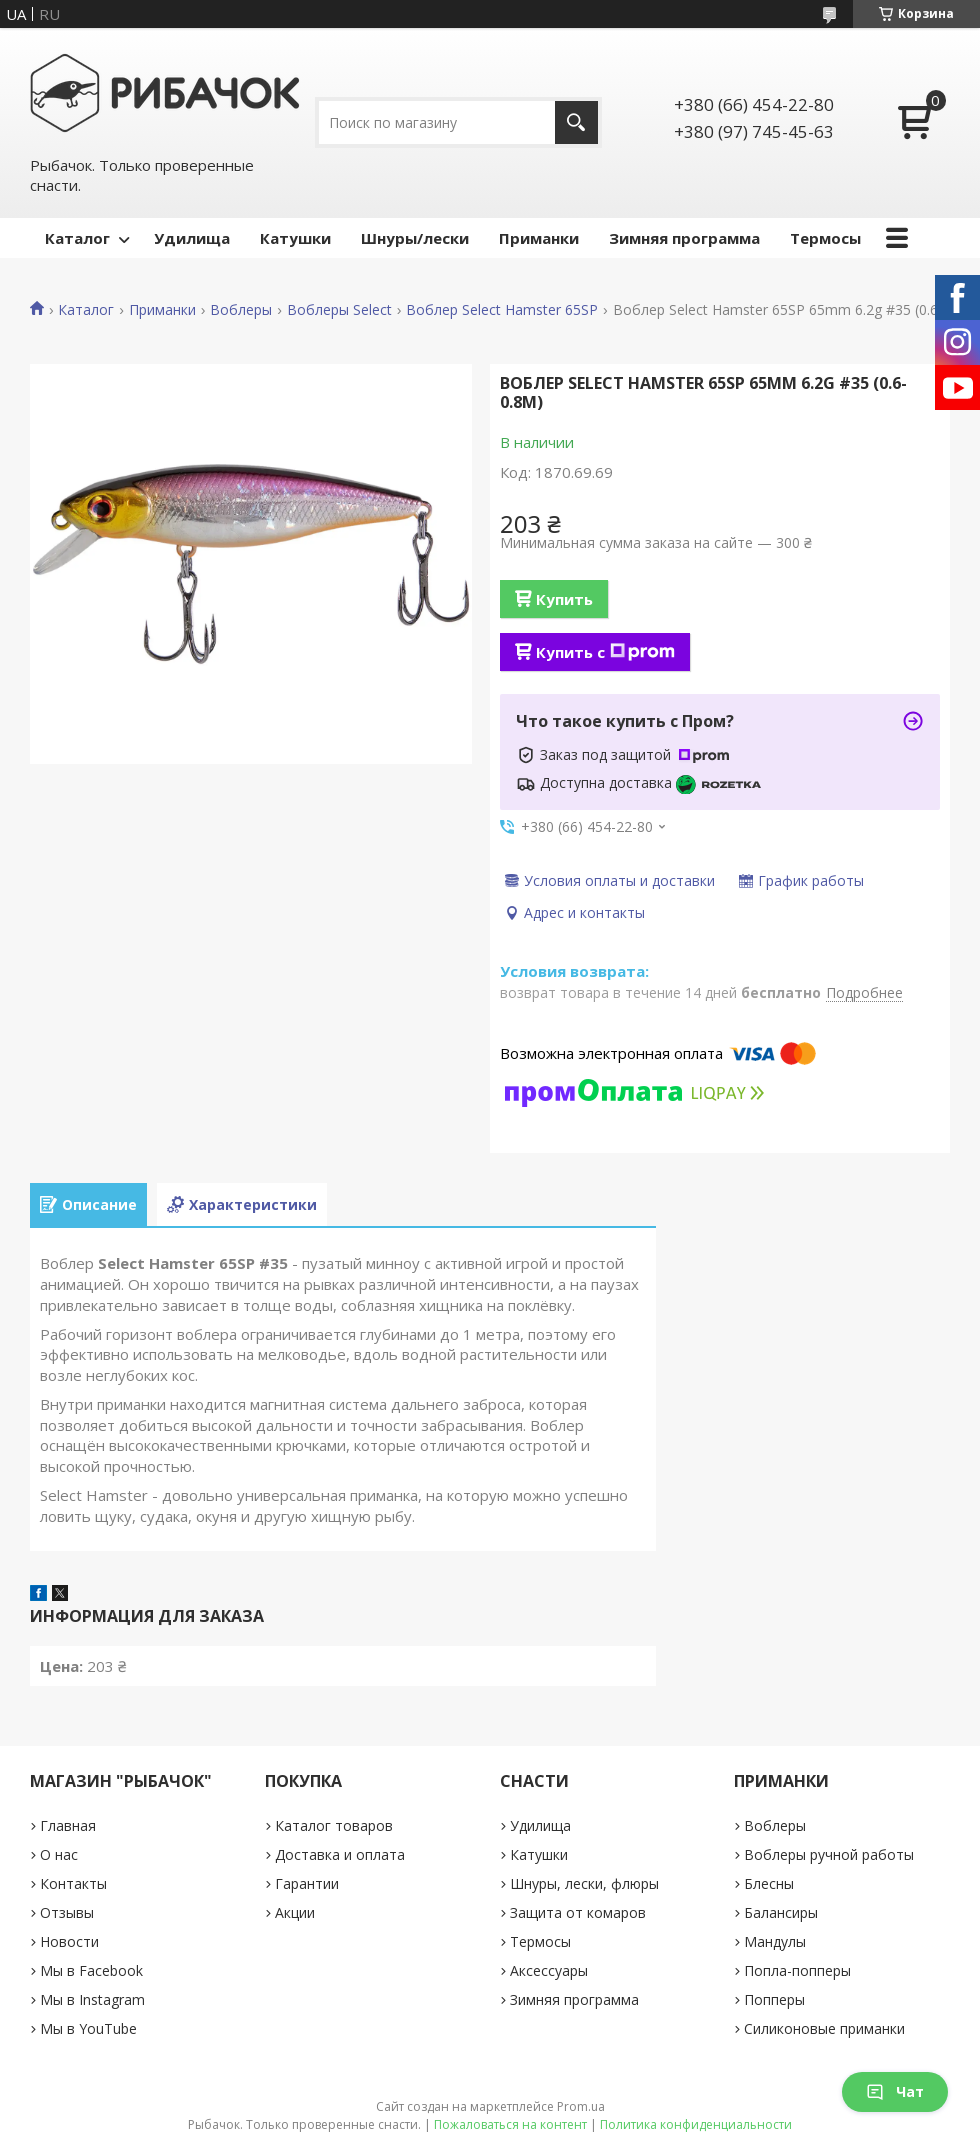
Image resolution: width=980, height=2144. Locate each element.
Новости (69, 1941)
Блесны (769, 1883)
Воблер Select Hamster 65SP (502, 310)
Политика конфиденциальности (696, 2124)
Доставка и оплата (340, 1854)
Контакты (73, 1883)
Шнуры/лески (415, 238)
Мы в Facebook (91, 1970)
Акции (295, 1912)
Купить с (605, 652)
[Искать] (576, 122)
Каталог (77, 238)
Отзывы (67, 1912)
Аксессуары (549, 1970)
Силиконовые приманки (824, 2028)
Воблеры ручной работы (829, 1854)
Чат (895, 2091)
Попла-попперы (797, 1970)
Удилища (192, 238)
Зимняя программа (684, 238)
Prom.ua (581, 2106)
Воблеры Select (339, 310)
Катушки (295, 238)
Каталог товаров (334, 1825)
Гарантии (307, 1883)
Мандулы (775, 1941)
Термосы (825, 238)
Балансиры (781, 1912)
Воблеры (241, 310)
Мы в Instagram (92, 1999)
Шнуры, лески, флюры (584, 1883)
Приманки (539, 238)
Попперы (774, 1999)
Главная (68, 1825)
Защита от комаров (578, 1912)
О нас (59, 1854)
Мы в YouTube (88, 2028)
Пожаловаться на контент (510, 2124)
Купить (564, 599)
